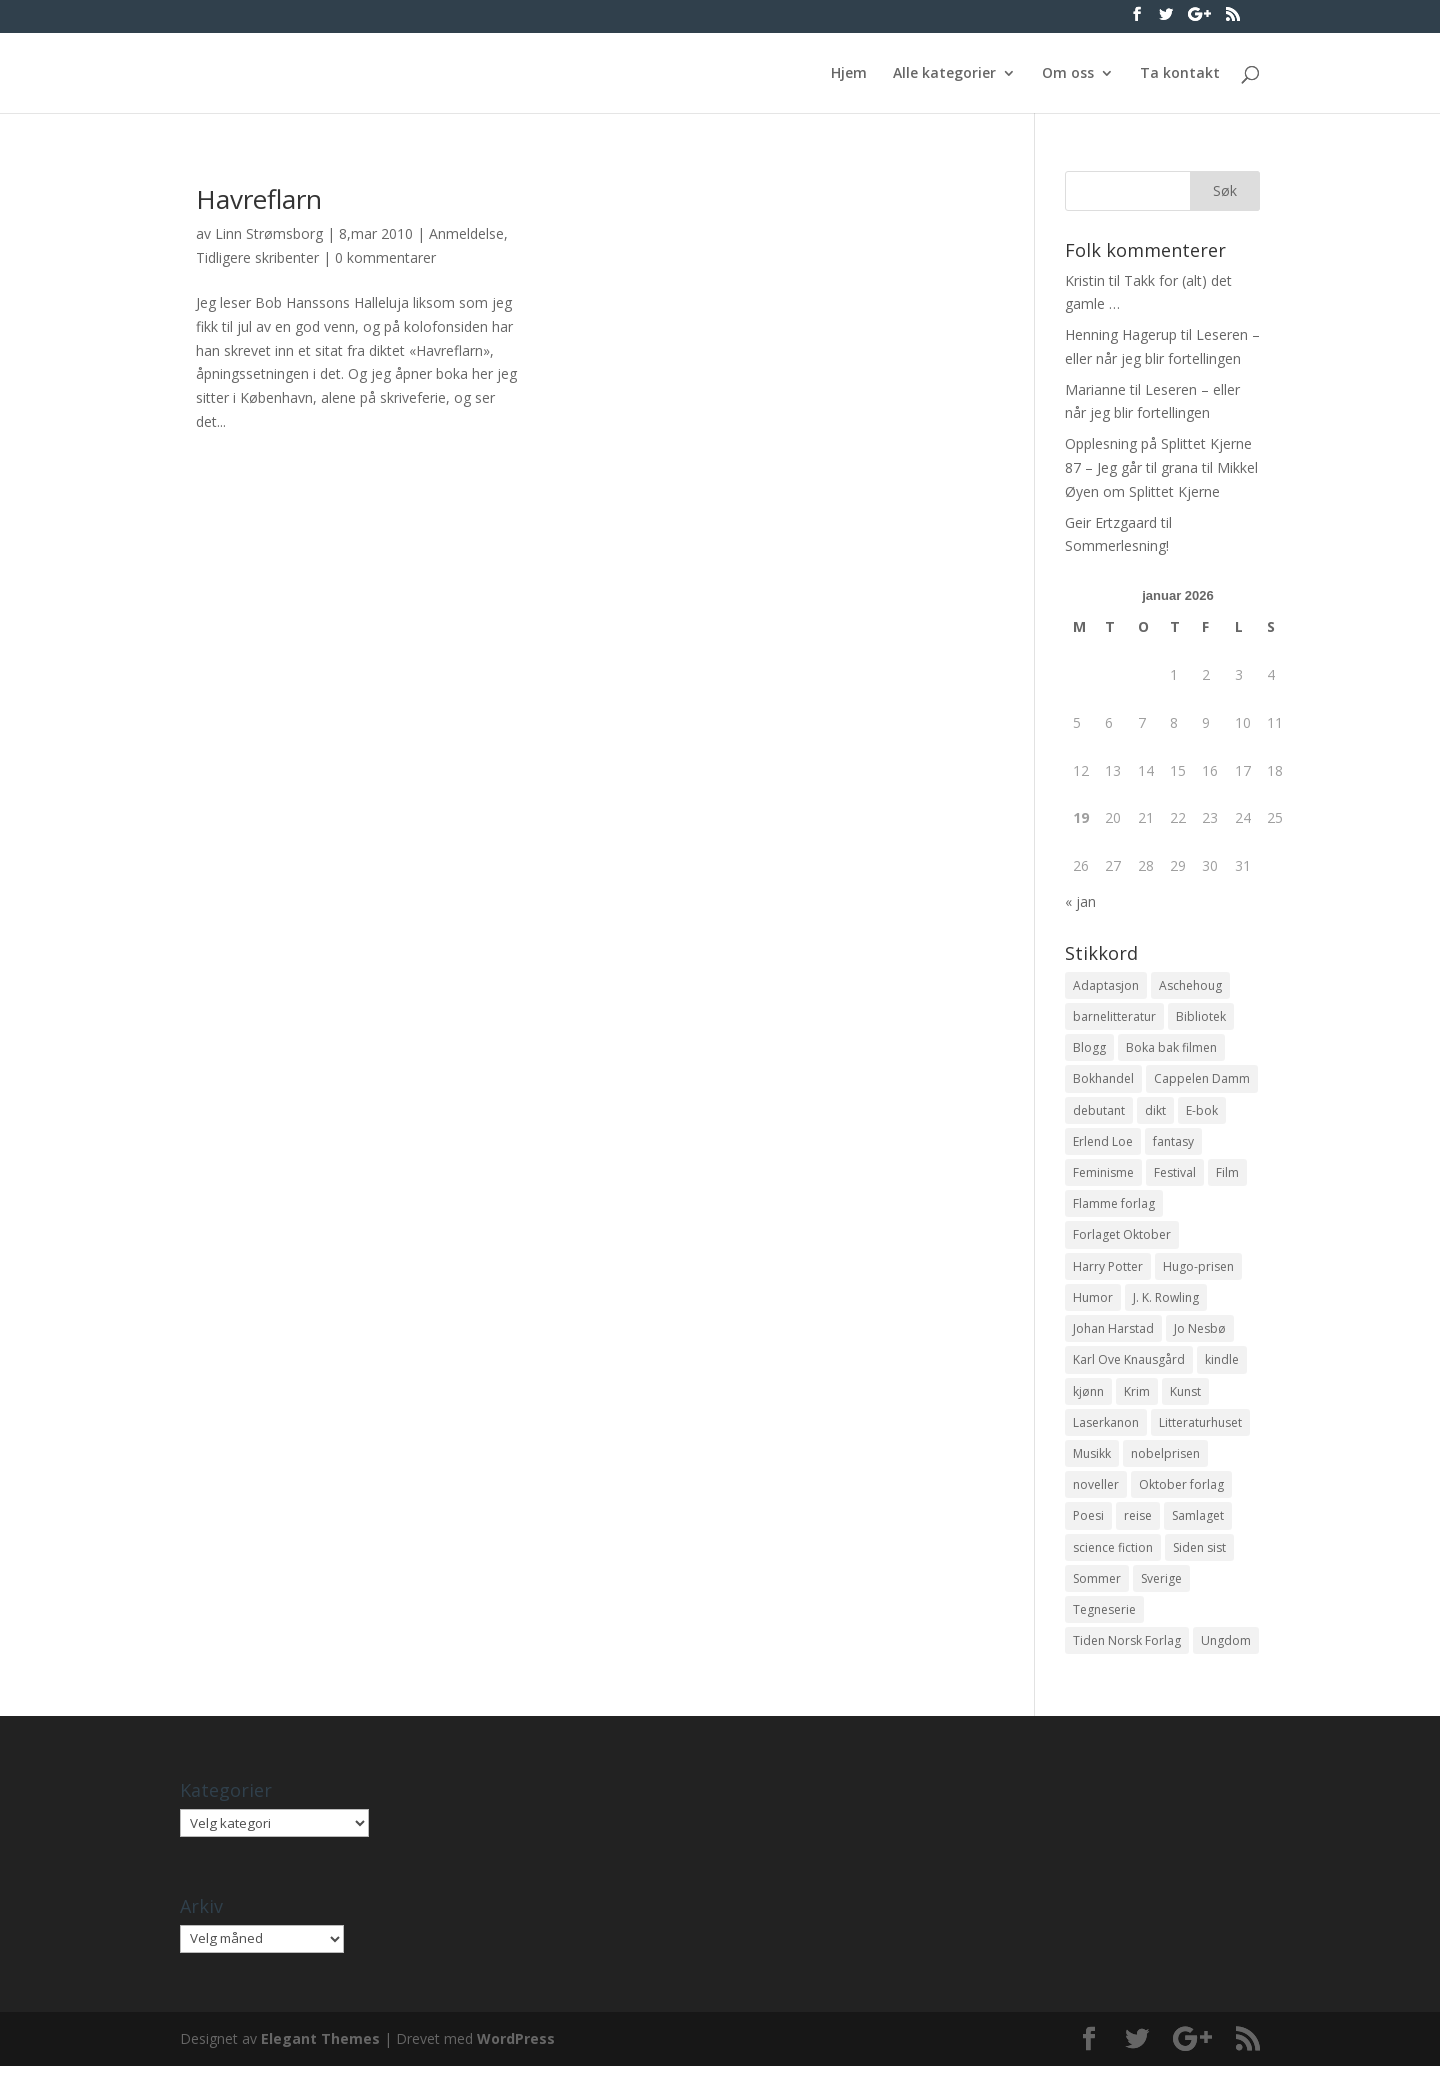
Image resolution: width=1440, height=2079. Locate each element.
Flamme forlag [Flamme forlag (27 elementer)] (1114, 1207)
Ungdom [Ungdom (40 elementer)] (1226, 1652)
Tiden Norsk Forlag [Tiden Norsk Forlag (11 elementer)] (1127, 1652)
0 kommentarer (385, 257)
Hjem (849, 74)
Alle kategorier (944, 74)
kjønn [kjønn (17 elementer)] (1088, 1398)
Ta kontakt (1180, 74)
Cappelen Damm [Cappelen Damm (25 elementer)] (1202, 1080)
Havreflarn (259, 199)
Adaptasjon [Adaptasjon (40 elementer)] (1106, 985)
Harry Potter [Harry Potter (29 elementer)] (1108, 1271)
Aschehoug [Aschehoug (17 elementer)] (1190, 985)
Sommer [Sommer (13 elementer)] (1097, 1589)
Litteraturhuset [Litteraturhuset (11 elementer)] (1200, 1430)
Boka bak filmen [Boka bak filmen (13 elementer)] (1171, 1048)
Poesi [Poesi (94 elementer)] (1088, 1525)
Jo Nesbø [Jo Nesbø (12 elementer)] (1200, 1334)
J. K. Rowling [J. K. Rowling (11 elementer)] (1166, 1303)
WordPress (516, 2051)
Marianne (1095, 389)
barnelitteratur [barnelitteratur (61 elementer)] (1114, 1016)
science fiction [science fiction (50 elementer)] (1113, 1557)
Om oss (1068, 74)
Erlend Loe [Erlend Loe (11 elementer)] (1103, 1144)
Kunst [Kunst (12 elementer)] (1185, 1398)
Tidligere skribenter (257, 257)
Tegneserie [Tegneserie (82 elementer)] (1104, 1621)
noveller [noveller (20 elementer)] (1096, 1493)
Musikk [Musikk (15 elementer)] (1092, 1462)
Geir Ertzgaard (1111, 522)
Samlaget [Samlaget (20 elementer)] (1198, 1525)
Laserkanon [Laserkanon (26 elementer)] (1106, 1430)
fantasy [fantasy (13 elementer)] (1173, 1144)
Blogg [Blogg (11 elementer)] (1089, 1048)
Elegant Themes (320, 2051)
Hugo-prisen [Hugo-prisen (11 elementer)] (1198, 1271)
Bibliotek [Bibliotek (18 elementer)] (1201, 1016)
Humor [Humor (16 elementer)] (1093, 1303)
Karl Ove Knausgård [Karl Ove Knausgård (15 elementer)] (1129, 1366)
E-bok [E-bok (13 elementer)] (1202, 1112)
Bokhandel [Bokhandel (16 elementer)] (1103, 1080)
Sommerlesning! (1117, 545)
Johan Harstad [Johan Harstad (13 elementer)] (1113, 1334)
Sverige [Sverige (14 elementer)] (1161, 1589)
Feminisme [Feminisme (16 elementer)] (1103, 1175)
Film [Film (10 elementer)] (1227, 1175)
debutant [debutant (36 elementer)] (1099, 1112)
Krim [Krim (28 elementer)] (1137, 1398)
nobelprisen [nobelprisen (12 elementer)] (1165, 1462)
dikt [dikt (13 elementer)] (1155, 1112)
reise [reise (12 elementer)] (1138, 1525)
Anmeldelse (466, 233)
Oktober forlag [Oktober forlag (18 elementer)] (1181, 1493)
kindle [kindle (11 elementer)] (1222, 1366)
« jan (1080, 901)
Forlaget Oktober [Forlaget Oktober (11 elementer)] (1122, 1239)
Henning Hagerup (1121, 334)
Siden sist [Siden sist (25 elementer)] (1199, 1557)
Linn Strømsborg (269, 233)
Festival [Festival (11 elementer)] (1175, 1175)
